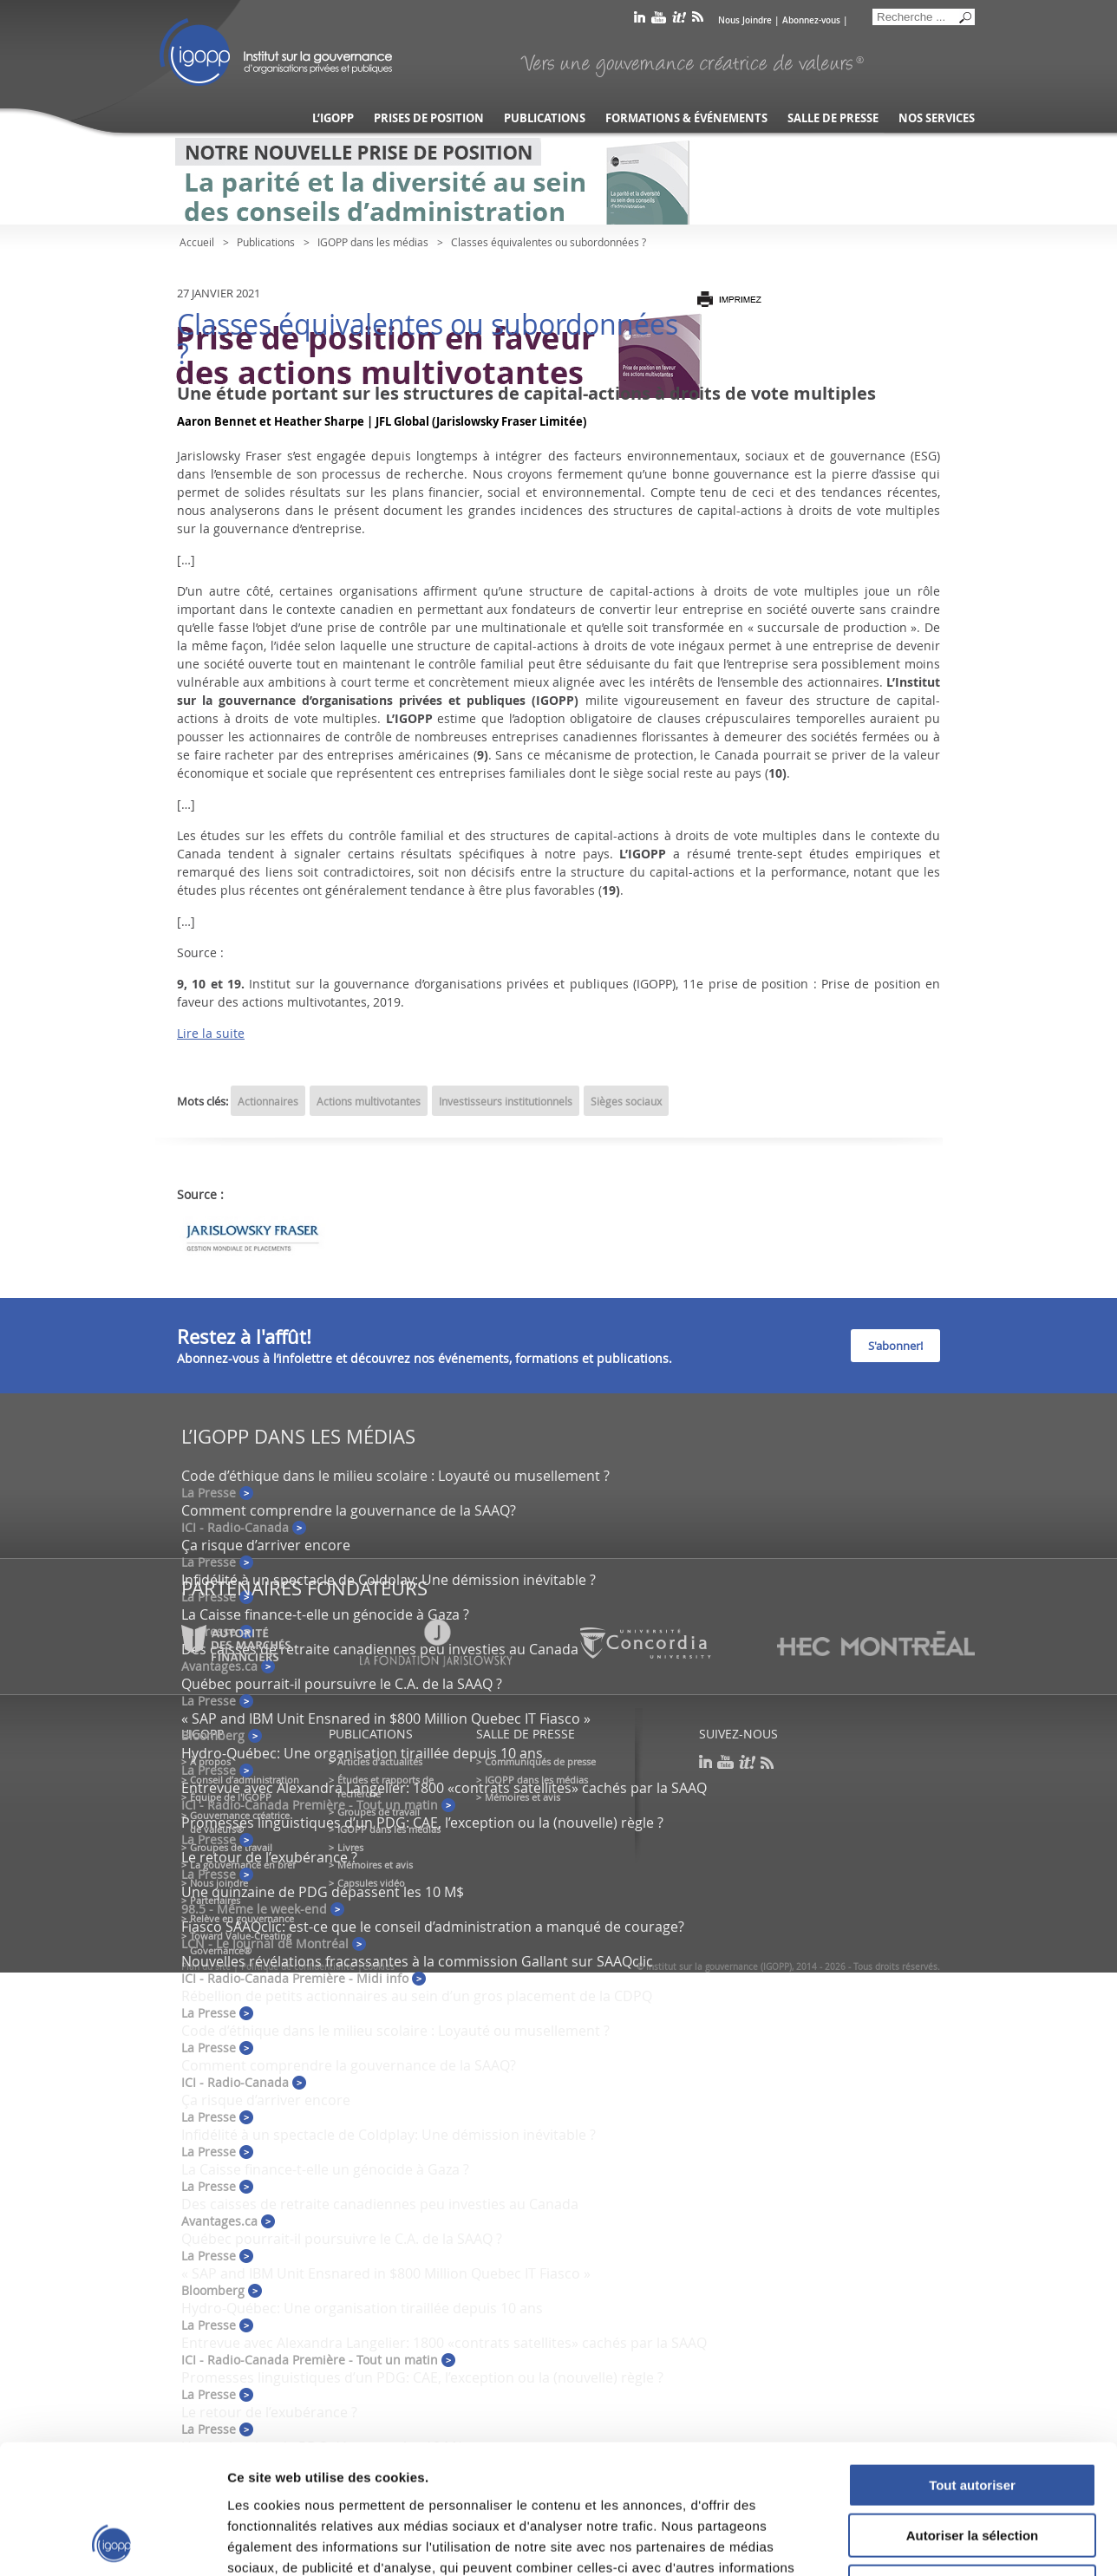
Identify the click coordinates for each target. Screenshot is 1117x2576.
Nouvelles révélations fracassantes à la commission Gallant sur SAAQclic (417, 1961)
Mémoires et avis (375, 1864)
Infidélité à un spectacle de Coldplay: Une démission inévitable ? (388, 1579)
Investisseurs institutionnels (505, 1101)
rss (697, 20)
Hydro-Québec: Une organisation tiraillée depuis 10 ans (362, 1753)
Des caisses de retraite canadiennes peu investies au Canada (379, 2204)
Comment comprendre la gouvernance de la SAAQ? (348, 1510)
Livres (350, 1847)
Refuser (972, 2465)
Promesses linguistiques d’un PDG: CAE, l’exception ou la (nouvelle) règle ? (422, 1822)
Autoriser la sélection (972, 2415)
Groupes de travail (231, 1847)
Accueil (197, 242)
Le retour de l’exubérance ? (269, 1857)
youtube (658, 20)
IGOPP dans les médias (372, 242)
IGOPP (276, 52)
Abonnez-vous (811, 20)
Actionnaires (268, 1101)
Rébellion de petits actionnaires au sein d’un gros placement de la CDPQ (416, 1995)
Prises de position (429, 118)
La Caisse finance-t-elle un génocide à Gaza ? (325, 1614)
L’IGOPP (333, 118)
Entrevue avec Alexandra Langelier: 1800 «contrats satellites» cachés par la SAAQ (444, 1787)
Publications (544, 118)
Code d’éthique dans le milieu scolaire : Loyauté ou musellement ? (395, 1475)
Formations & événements (686, 118)
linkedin (639, 20)
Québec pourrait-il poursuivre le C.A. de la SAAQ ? (341, 1683)
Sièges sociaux (626, 1101)
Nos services (936, 118)
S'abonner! (895, 1345)
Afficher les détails (955, 2541)
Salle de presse (833, 118)
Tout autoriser (972, 2364)
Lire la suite (211, 1033)
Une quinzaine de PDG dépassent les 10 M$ (322, 1891)
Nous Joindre (745, 20)
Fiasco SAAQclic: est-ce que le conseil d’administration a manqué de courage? (432, 1926)
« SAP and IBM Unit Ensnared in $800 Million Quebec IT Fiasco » (386, 1718)
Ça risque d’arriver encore (265, 1545)
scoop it (679, 20)
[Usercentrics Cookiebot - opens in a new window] (112, 2542)
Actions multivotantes (369, 1101)
